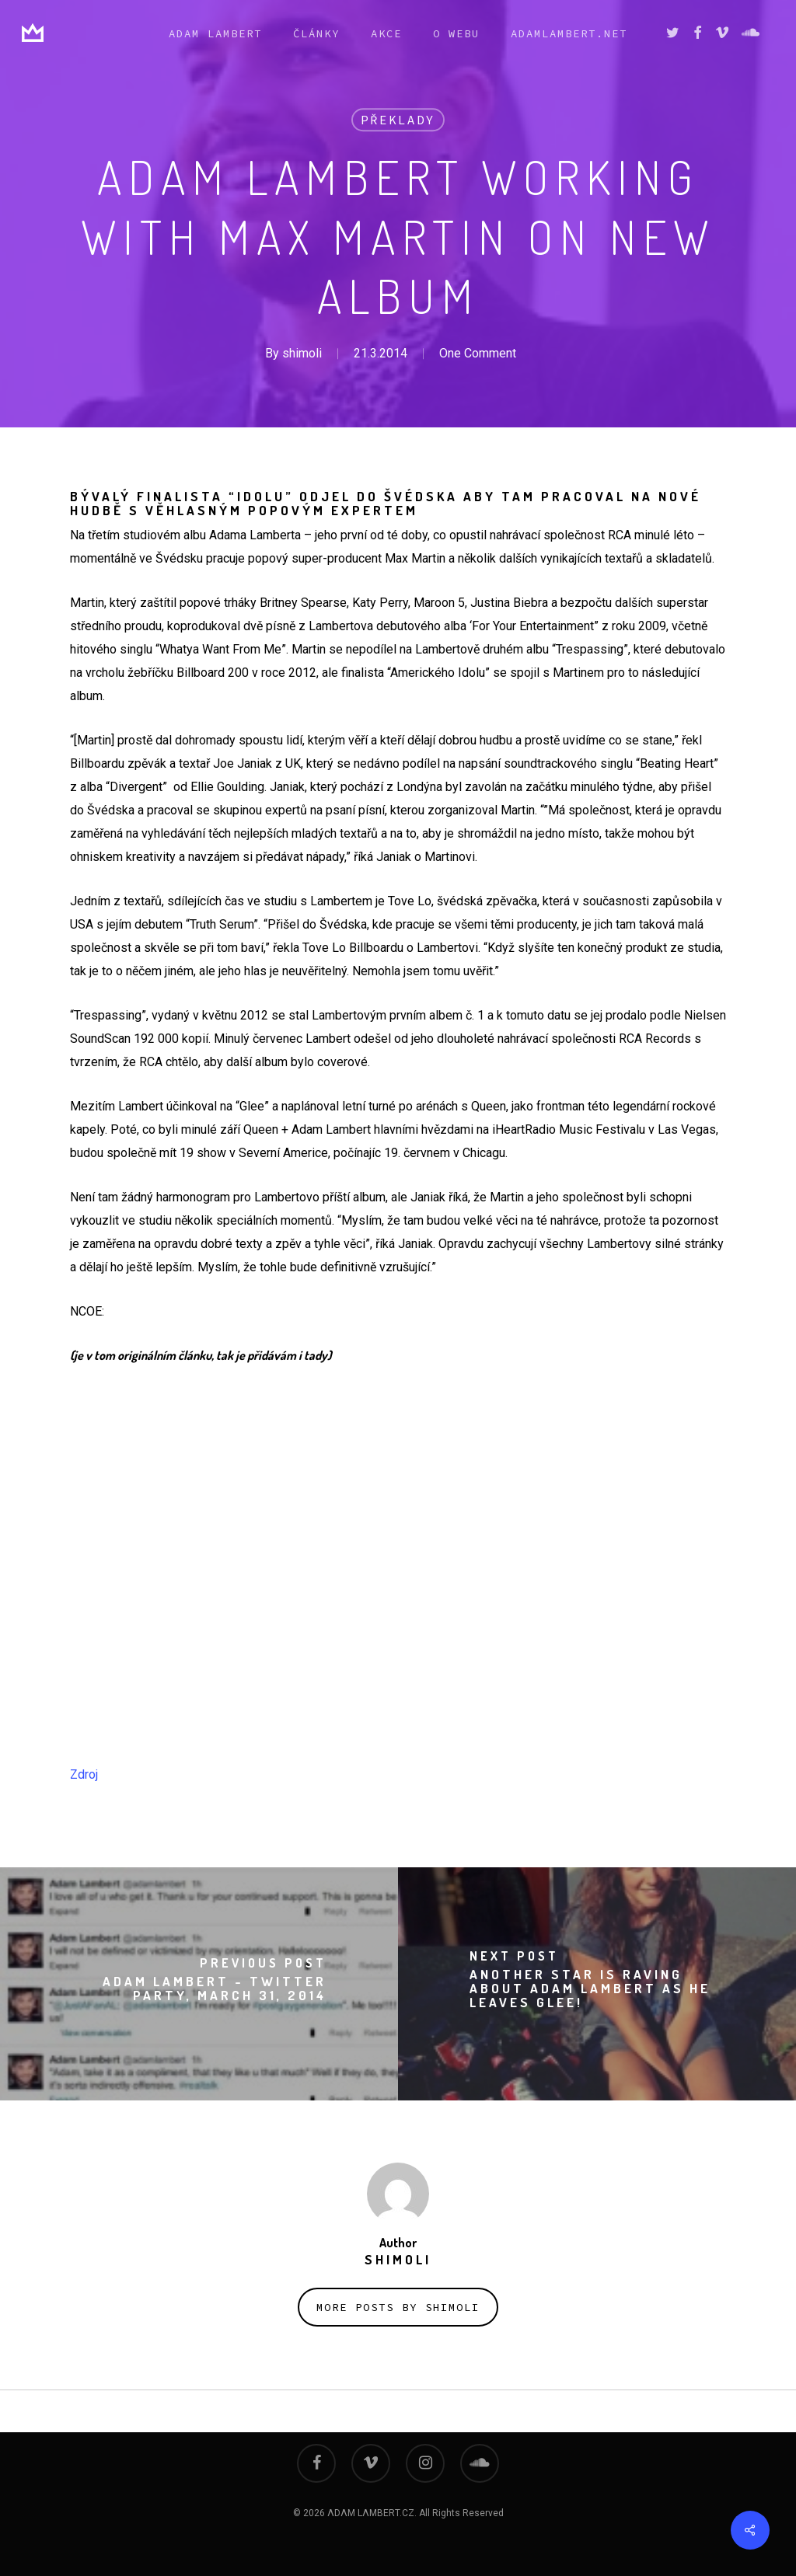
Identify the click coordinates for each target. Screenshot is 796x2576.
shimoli (302, 353)
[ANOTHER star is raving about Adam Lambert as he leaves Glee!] (597, 1983)
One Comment (477, 353)
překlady (398, 119)
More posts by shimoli (398, 2307)
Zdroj (84, 1774)
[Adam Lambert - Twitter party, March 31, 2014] (199, 1983)
